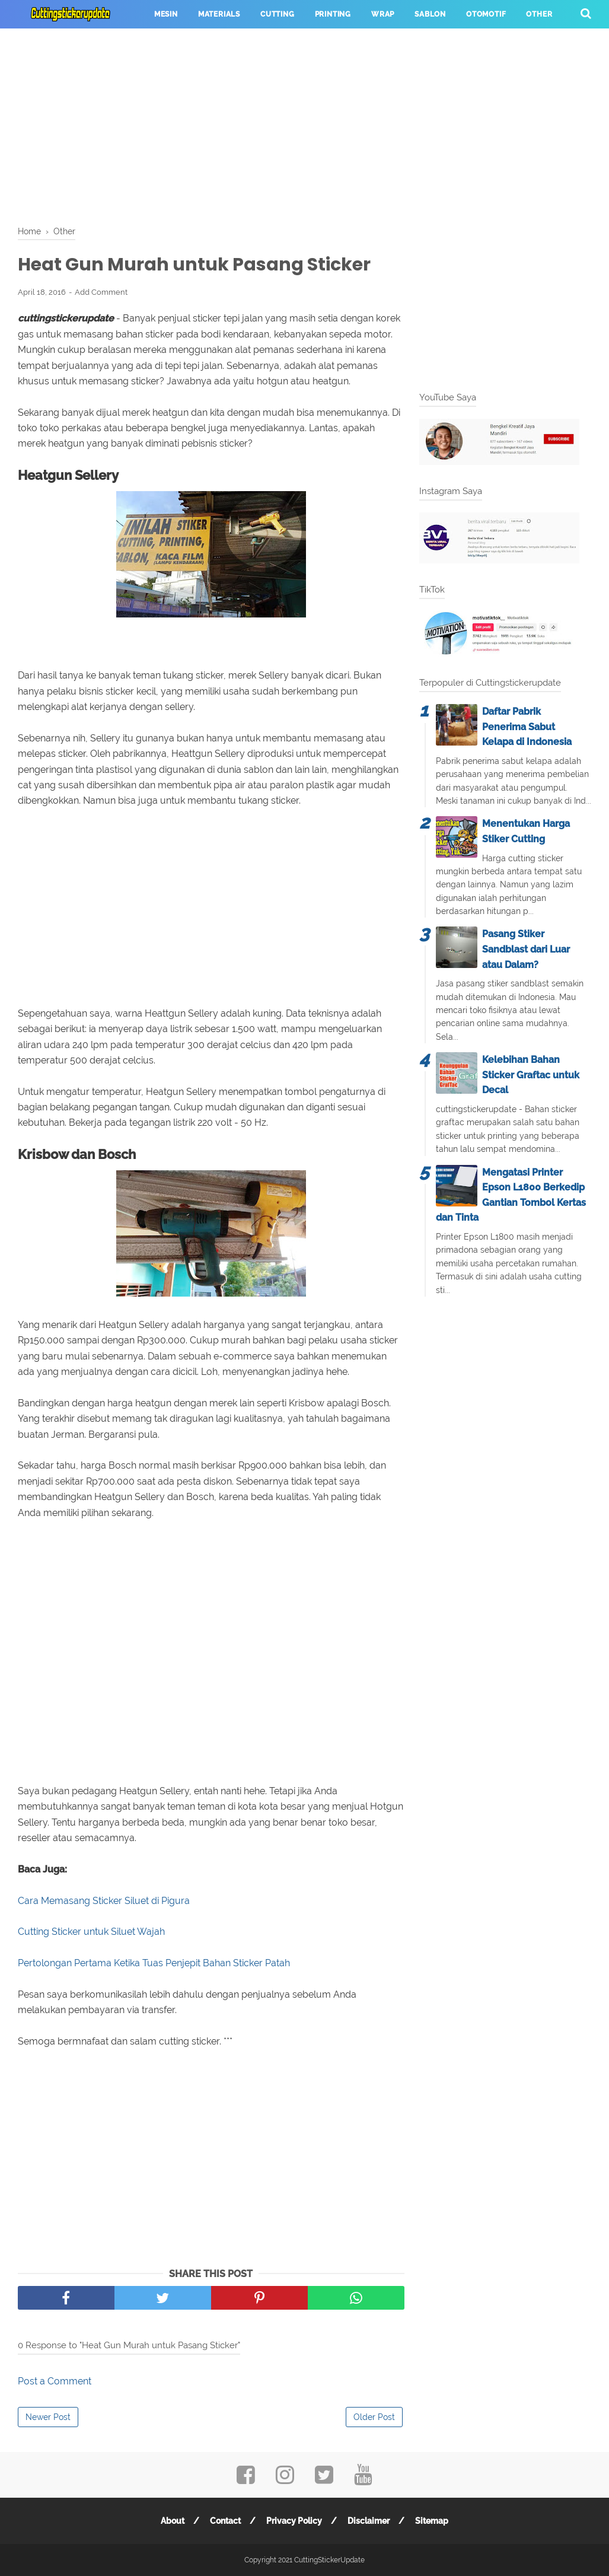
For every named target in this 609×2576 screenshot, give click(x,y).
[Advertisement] (304, 125)
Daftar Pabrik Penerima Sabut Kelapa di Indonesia (527, 726)
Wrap (382, 14)
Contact (225, 2521)
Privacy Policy (294, 2521)
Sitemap (431, 2521)
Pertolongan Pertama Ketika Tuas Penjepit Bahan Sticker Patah (154, 1963)
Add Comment (101, 292)
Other (539, 14)
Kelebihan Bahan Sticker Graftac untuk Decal (530, 1075)
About (172, 2521)
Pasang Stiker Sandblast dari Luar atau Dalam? (526, 949)
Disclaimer (368, 2521)
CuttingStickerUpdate (329, 2560)
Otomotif (486, 14)
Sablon (430, 14)
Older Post (374, 2417)
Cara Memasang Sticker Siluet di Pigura (104, 1900)
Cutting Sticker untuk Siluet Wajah (91, 1931)
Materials (219, 14)
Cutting (277, 14)
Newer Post (48, 2417)
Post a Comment (54, 2381)
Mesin (166, 14)
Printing (333, 14)
